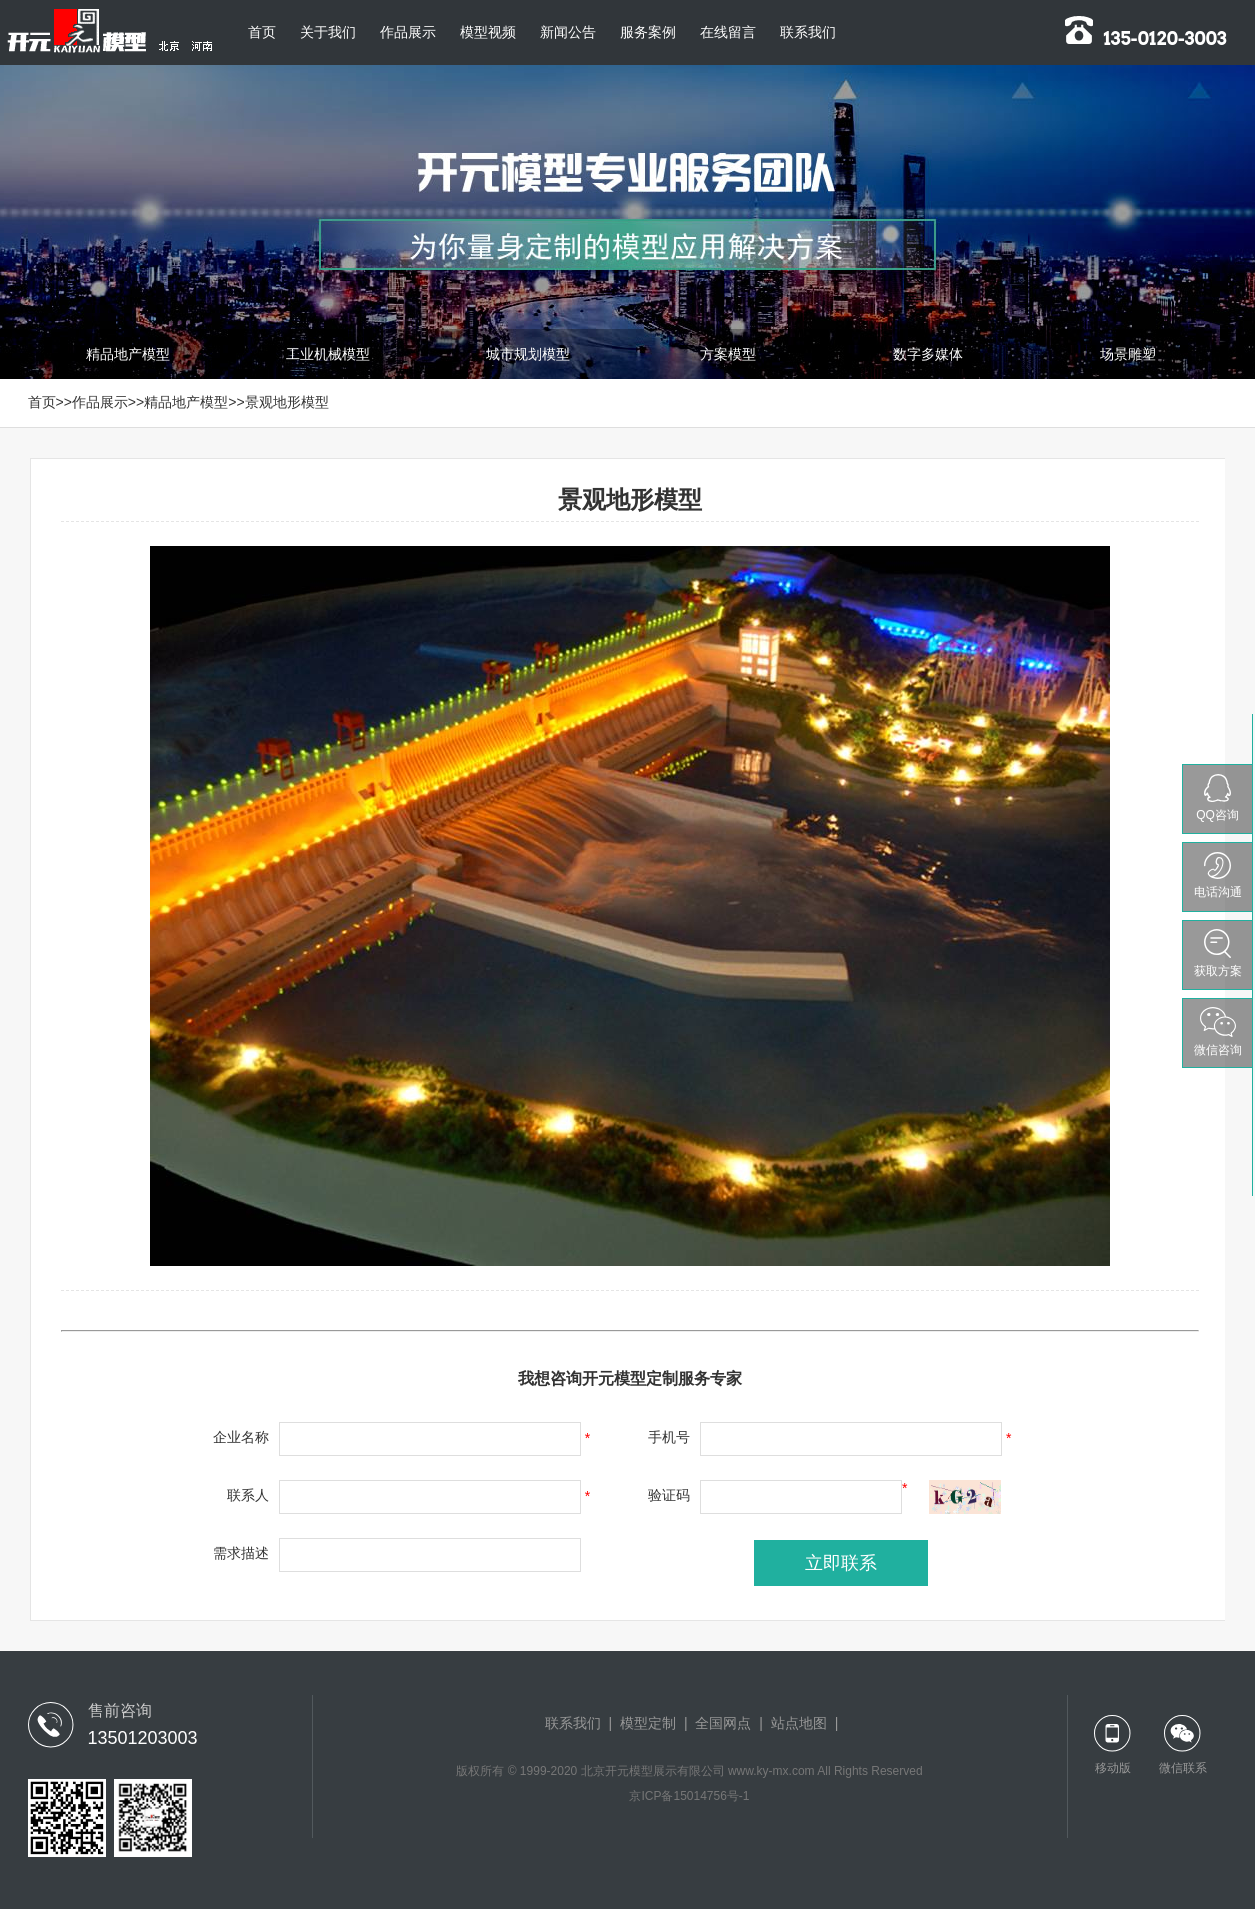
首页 (262, 32)
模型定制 (648, 1723)
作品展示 (408, 32)
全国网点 (723, 1723)
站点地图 (799, 1723)
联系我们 (808, 32)
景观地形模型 (287, 402)
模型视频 (488, 32)
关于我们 (328, 32)
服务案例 (648, 32)
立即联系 (841, 1563)
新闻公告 (568, 32)
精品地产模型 (186, 402)
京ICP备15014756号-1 (689, 1796)
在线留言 (728, 32)
